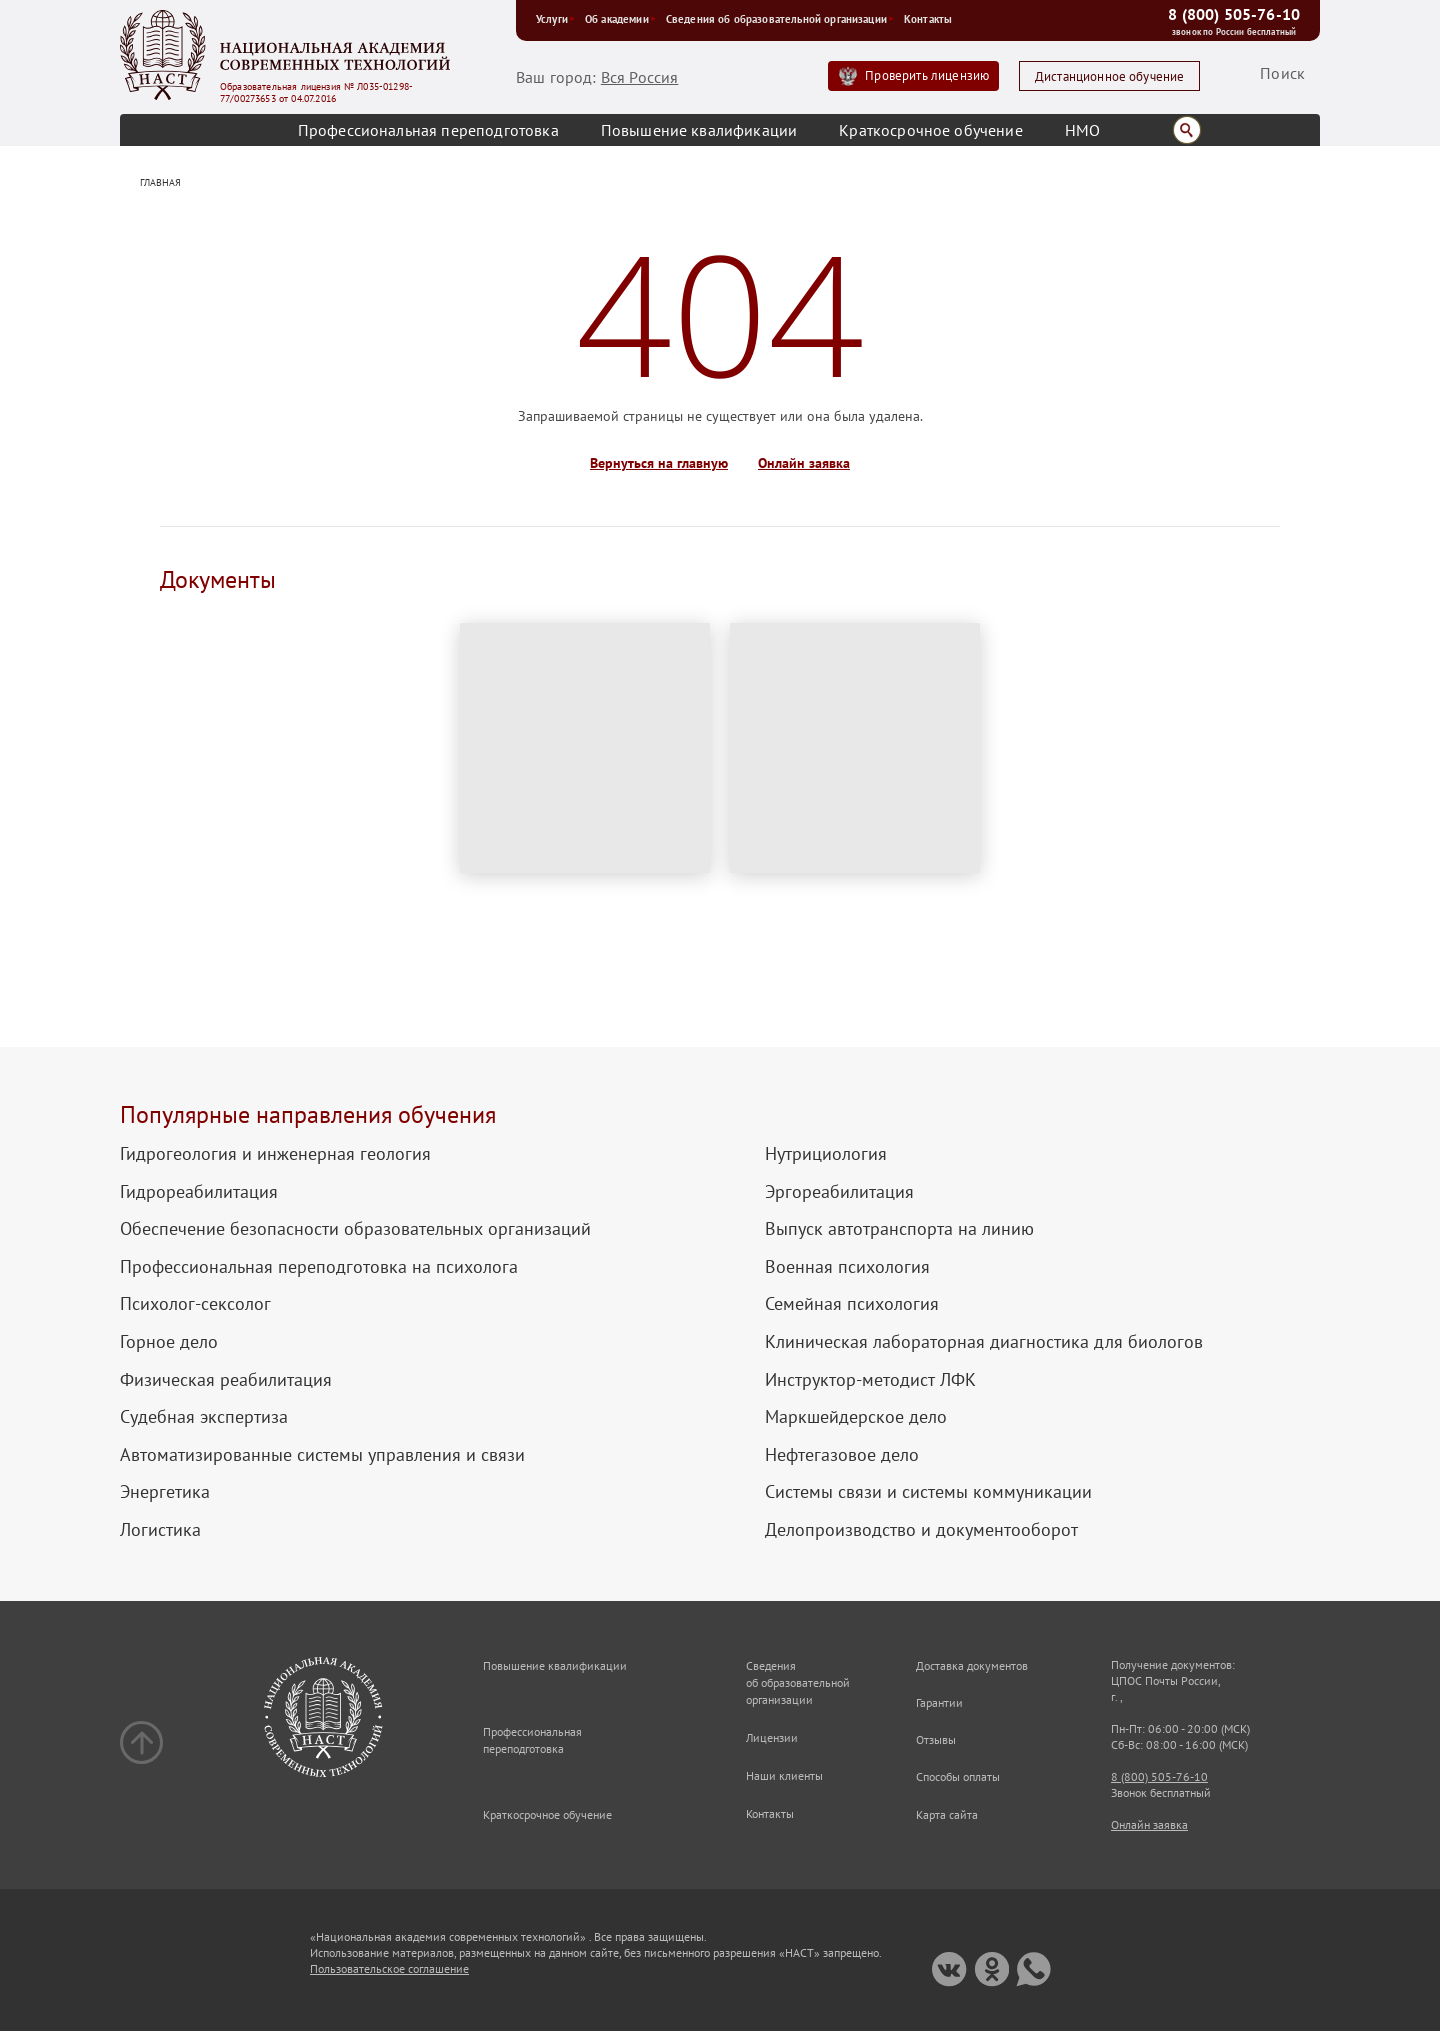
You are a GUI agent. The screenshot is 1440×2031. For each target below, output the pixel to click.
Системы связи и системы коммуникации (928, 1492)
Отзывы (936, 1739)
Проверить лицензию (927, 75)
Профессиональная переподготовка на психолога (319, 1267)
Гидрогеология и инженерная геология (275, 1154)
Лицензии (772, 1737)
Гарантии (939, 1702)
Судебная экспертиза (204, 1417)
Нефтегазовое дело (842, 1455)
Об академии (620, 19)
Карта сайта (947, 1814)
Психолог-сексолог (195, 1304)
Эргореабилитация (839, 1192)
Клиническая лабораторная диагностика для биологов (984, 1342)
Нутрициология (826, 1154)
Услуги (555, 19)
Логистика (160, 1530)
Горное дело (169, 1342)
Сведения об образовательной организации (780, 19)
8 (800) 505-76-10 (1234, 14)
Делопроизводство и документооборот (921, 1530)
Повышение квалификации (699, 130)
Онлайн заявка (804, 463)
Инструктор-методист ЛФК (870, 1380)
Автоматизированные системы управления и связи (322, 1455)
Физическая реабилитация (226, 1380)
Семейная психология (852, 1304)
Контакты (928, 19)
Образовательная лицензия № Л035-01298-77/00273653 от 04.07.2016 (316, 93)
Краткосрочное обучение (931, 130)
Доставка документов (972, 1665)
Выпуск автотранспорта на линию (899, 1229)
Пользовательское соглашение (389, 1968)
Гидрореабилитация (199, 1192)
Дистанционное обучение (1110, 76)
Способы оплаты (958, 1776)
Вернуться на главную (659, 463)
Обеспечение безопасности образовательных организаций (355, 1229)
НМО (1082, 130)
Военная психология (847, 1267)
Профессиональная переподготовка (428, 130)
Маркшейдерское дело (856, 1417)
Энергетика (165, 1492)
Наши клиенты (784, 1775)
